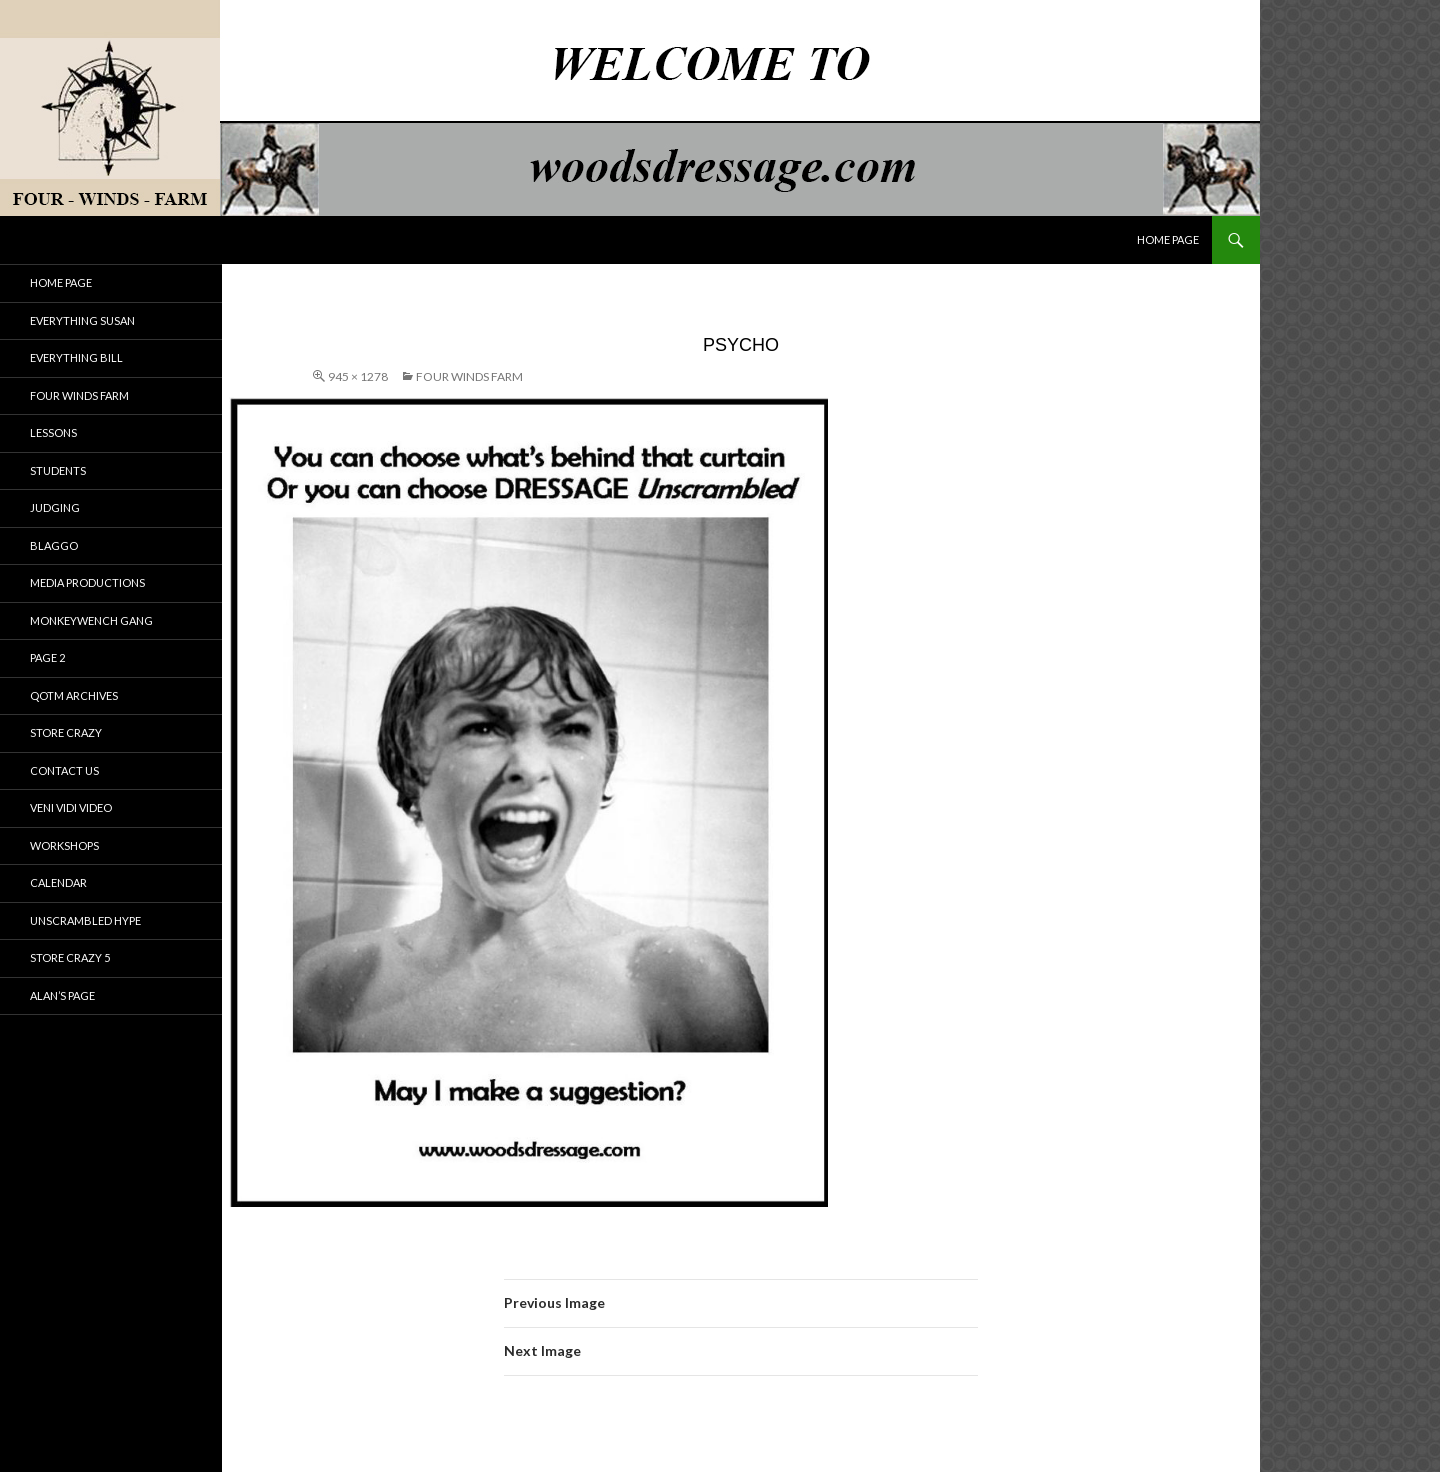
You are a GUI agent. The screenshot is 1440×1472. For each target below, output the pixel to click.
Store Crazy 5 (70, 957)
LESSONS (53, 432)
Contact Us (64, 770)
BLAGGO (54, 545)
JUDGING (55, 507)
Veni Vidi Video (71, 807)
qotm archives (74, 695)
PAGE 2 (47, 657)
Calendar (58, 882)
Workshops (64, 845)
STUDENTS (58, 470)
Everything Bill (76, 357)
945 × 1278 (358, 376)
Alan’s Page (62, 995)
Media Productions (87, 582)
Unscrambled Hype (85, 920)
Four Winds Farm (469, 376)
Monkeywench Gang (91, 620)
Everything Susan (82, 320)
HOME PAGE (1168, 239)
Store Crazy (66, 732)
